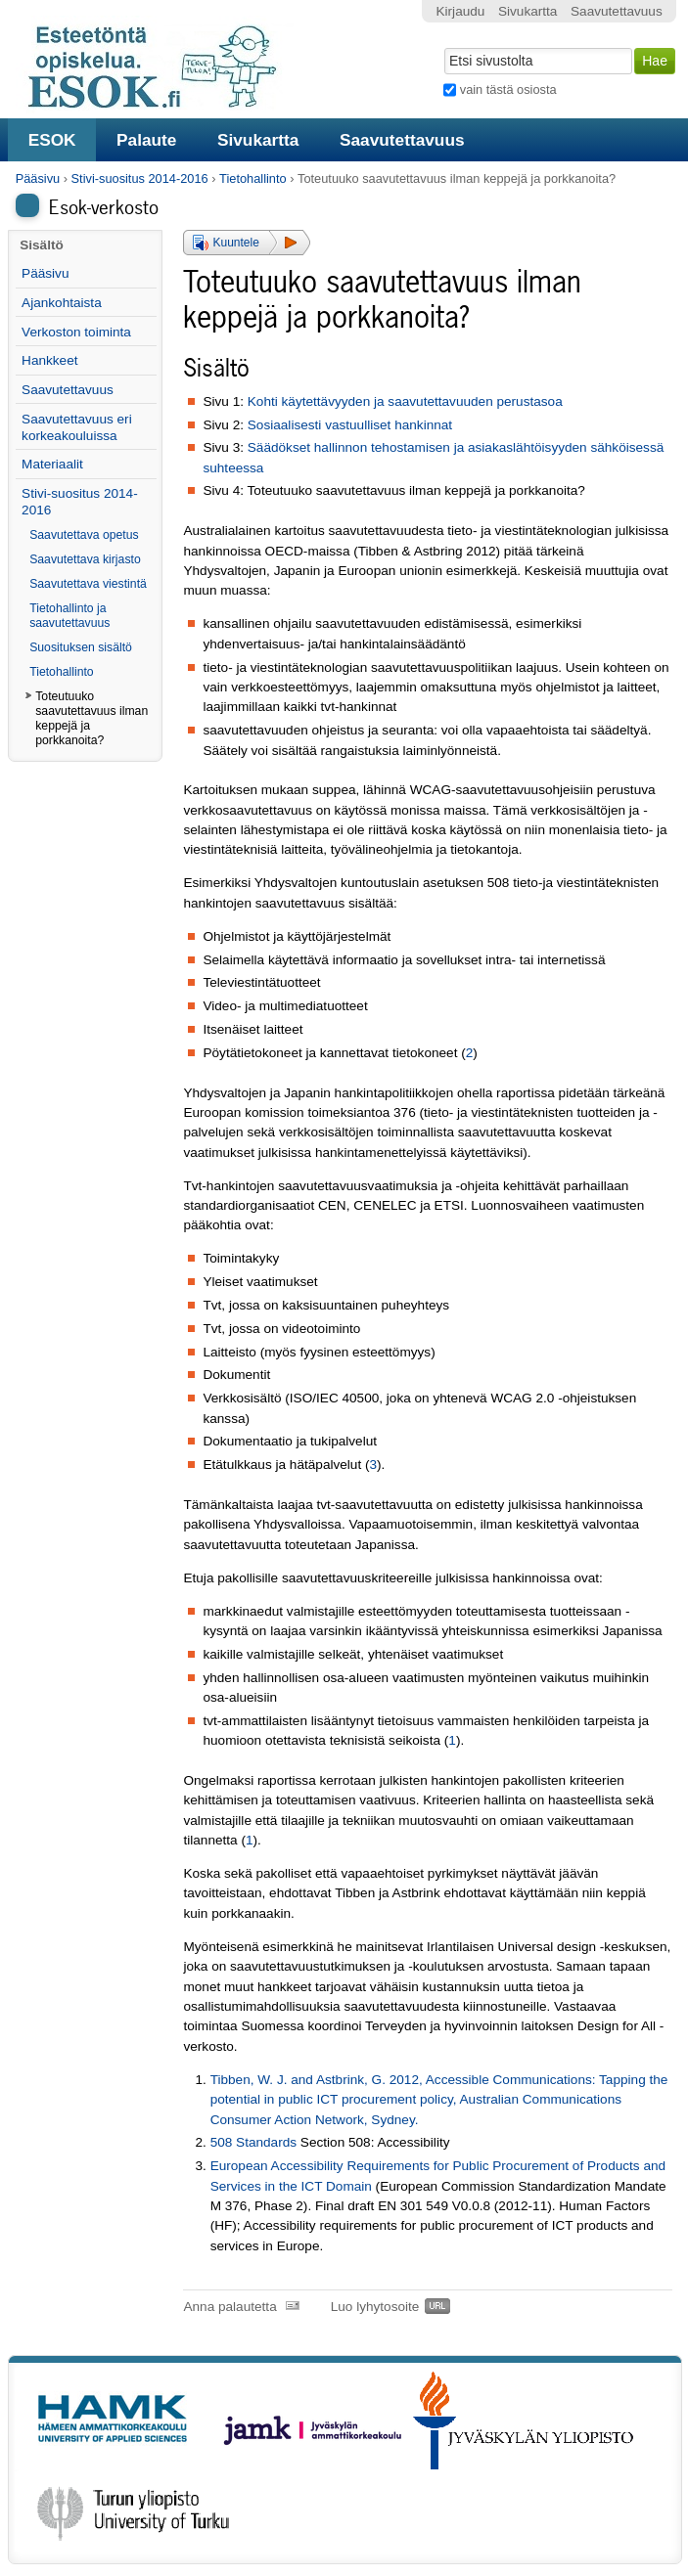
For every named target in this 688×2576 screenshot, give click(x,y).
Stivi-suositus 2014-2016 (139, 178)
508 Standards (253, 2142)
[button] (246, 242)
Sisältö (42, 245)
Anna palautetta (229, 2306)
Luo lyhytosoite (375, 2306)
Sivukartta (258, 140)
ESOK (52, 140)
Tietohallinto (253, 178)
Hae (442, 46)
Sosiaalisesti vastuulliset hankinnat (350, 425)
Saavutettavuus (402, 140)
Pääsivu (38, 178)
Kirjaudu (460, 11)
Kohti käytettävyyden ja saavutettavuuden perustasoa (405, 401)
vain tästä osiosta (508, 89)
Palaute (146, 140)
